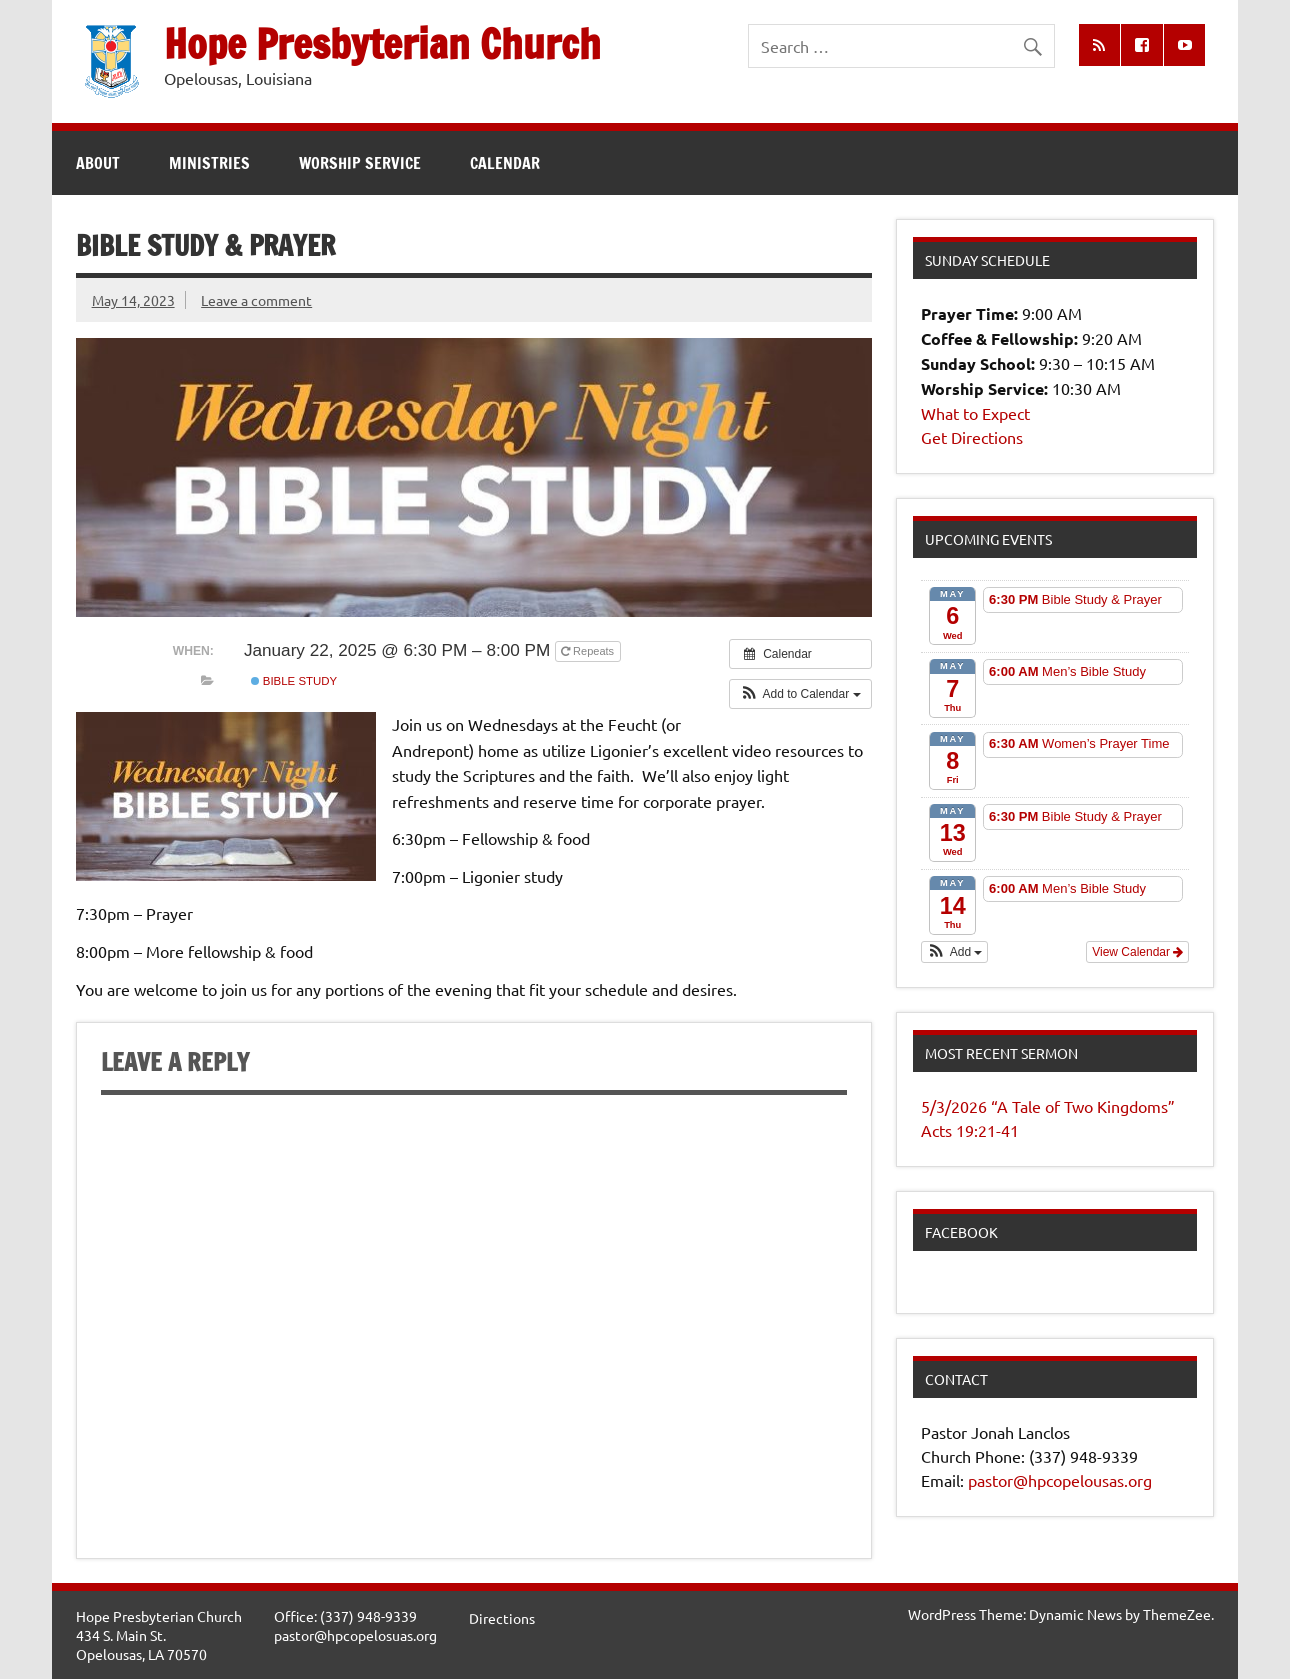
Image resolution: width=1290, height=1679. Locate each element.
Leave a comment (256, 300)
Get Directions (972, 437)
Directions (502, 1618)
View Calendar (1137, 952)
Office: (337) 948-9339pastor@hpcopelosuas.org (355, 1625)
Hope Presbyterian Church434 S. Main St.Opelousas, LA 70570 (159, 1634)
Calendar (505, 163)
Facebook (961, 1232)
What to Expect (975, 413)
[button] (800, 694)
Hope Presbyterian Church (382, 43)
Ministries (209, 163)
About (98, 163)
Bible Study (294, 681)
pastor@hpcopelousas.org (1060, 1480)
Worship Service (360, 163)
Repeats (589, 651)
